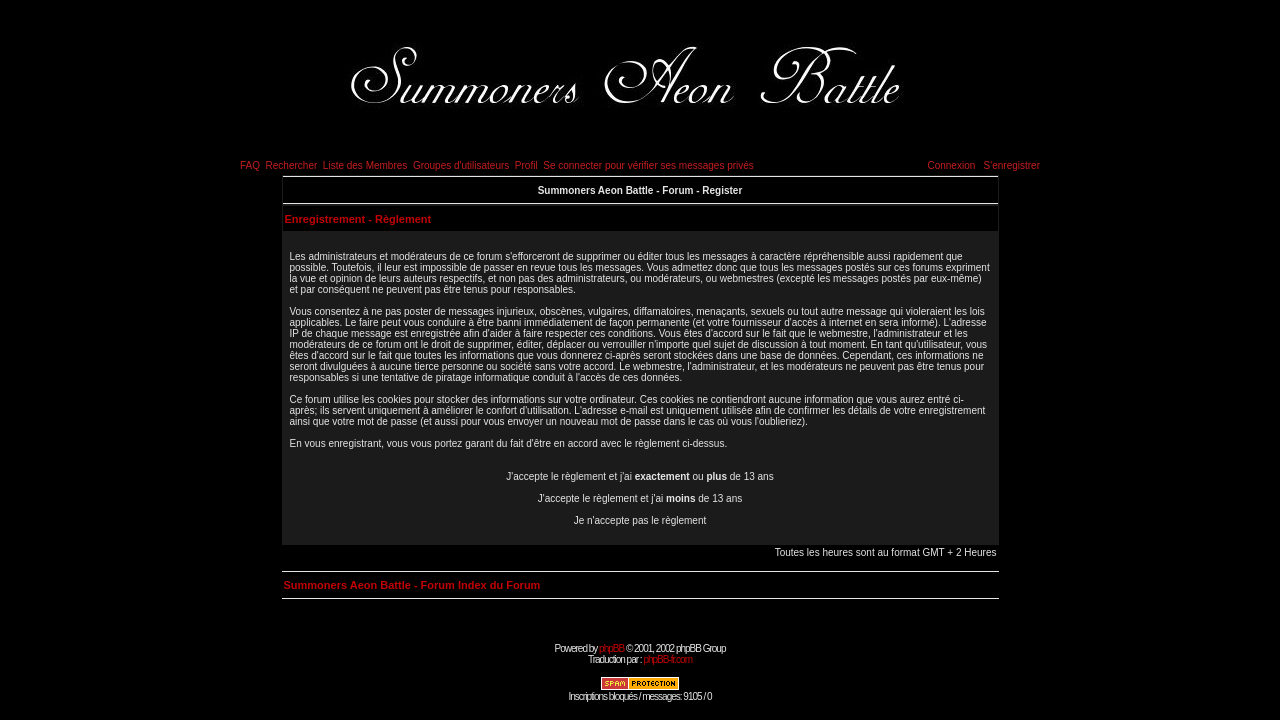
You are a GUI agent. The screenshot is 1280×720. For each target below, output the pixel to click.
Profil (526, 165)
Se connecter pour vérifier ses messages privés (648, 165)
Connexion (951, 165)
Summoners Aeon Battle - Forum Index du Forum (412, 585)
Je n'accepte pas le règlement (640, 520)
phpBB (611, 648)
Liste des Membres (365, 165)
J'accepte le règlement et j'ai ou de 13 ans (639, 476)
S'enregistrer (1012, 165)
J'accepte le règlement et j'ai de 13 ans (640, 498)
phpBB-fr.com (667, 659)
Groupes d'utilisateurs (461, 165)
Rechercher (292, 165)
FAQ (250, 165)
